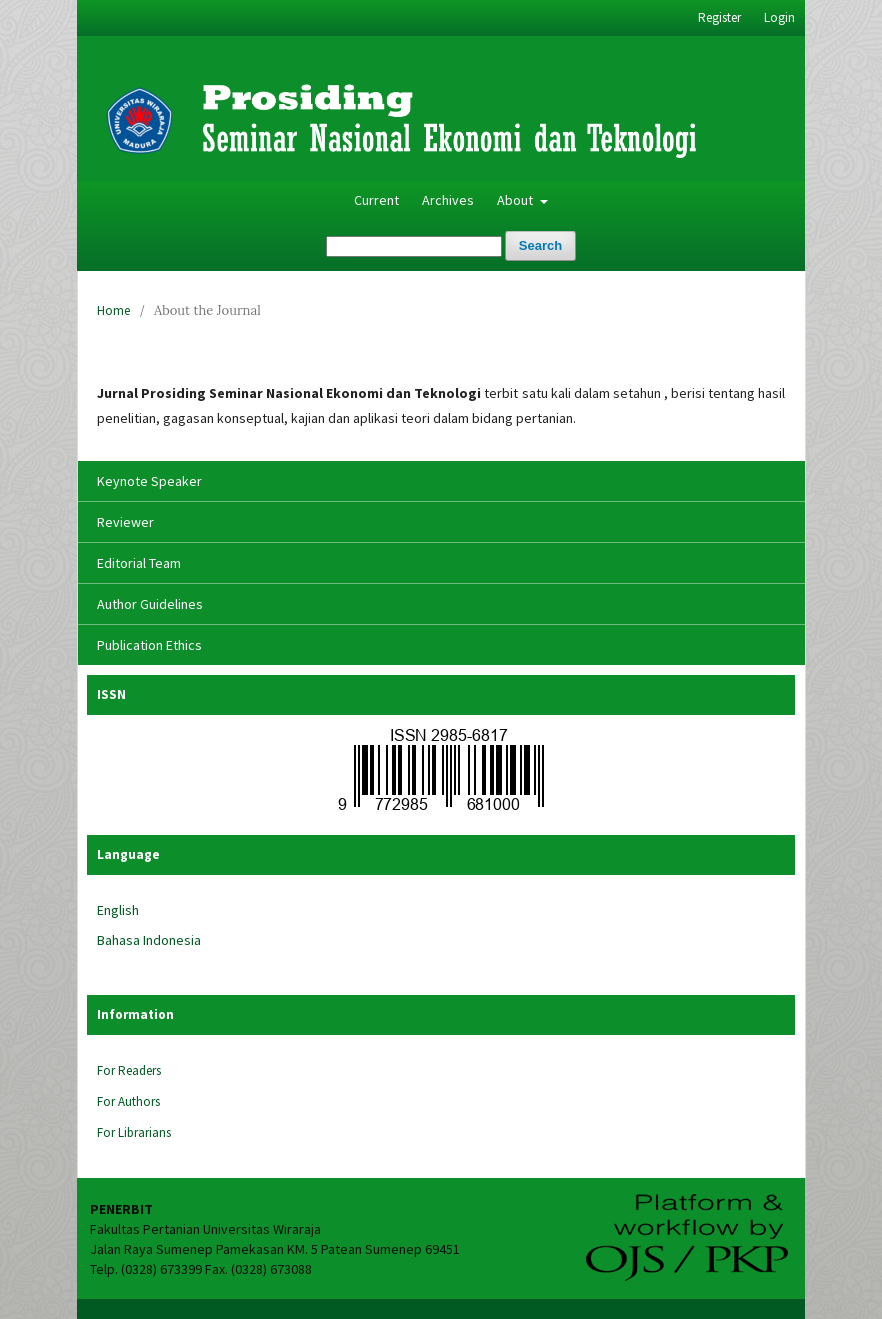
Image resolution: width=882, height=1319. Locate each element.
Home (113, 310)
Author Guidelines (150, 604)
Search (540, 245)
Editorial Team (139, 563)
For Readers (129, 1070)
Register (719, 17)
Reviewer (125, 522)
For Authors (128, 1101)
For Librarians (134, 1132)
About (516, 200)
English (118, 910)
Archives (448, 200)
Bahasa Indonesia (149, 940)
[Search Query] (414, 246)
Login (779, 17)
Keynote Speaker (149, 481)
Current (376, 200)
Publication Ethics (149, 645)
